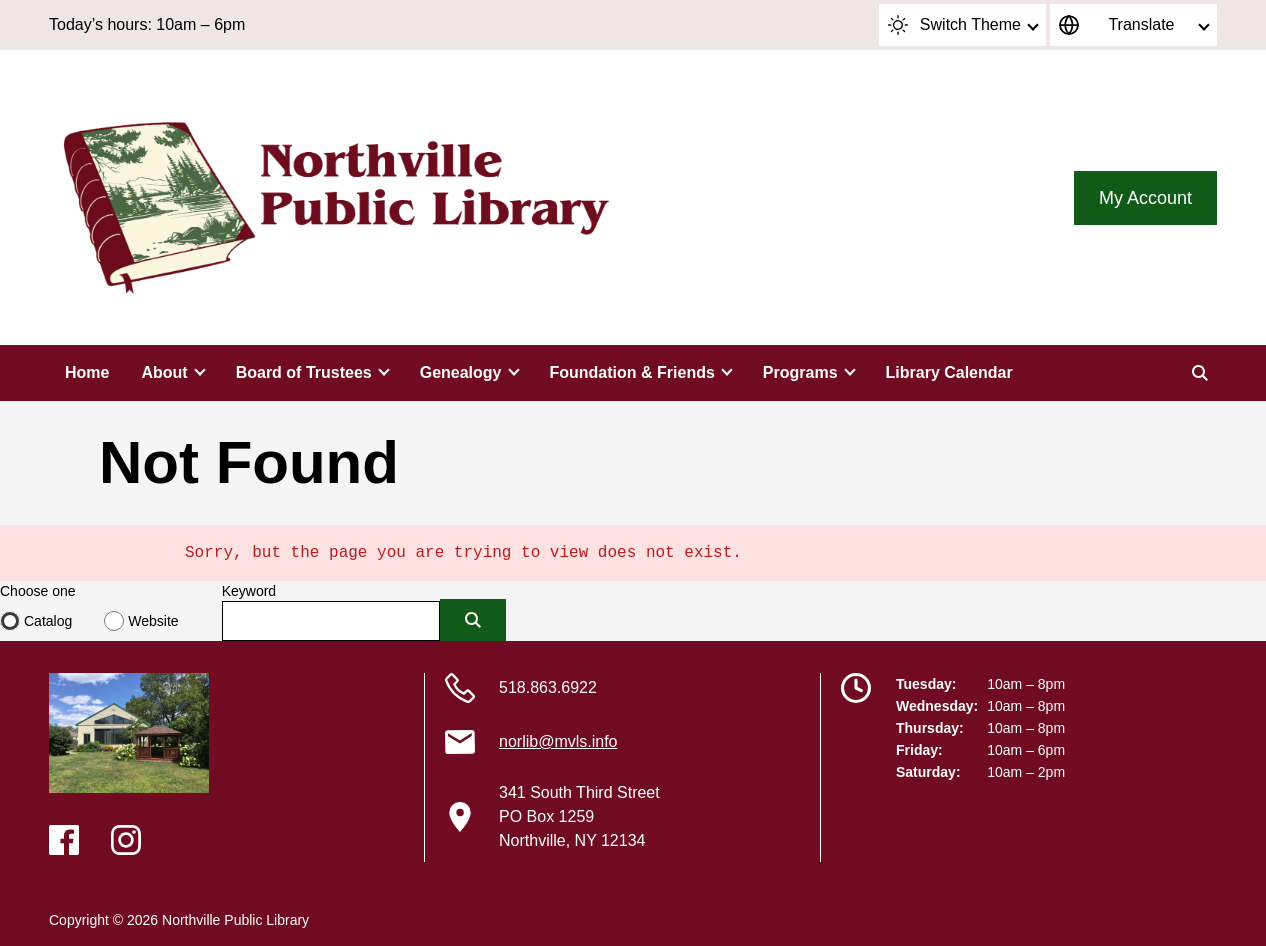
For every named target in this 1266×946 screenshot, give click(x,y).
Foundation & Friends (632, 372)
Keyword (249, 591)
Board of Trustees (304, 372)
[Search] (1200, 373)
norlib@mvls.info (558, 741)
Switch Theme (954, 25)
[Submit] (473, 620)
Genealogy (461, 372)
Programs (800, 372)
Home (87, 372)
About (164, 372)
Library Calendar (949, 372)
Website (153, 621)
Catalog (48, 621)
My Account (1145, 198)
